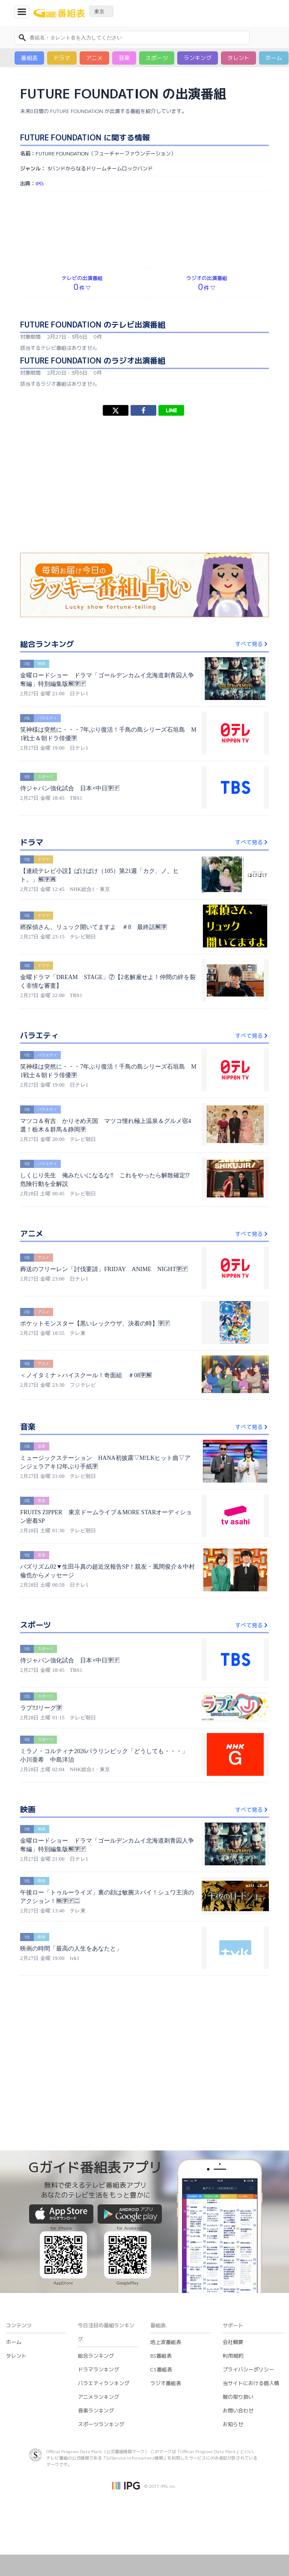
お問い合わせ (238, 2410)
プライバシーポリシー (248, 2369)
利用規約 (233, 2355)
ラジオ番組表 (165, 2383)
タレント (238, 58)
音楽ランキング (96, 2410)
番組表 (29, 58)
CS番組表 (161, 2369)
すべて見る (252, 644)
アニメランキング (98, 2396)
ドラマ (62, 58)
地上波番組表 (165, 2342)
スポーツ (157, 58)
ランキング (198, 58)
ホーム (273, 58)
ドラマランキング (98, 2369)
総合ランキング (96, 2355)
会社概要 (233, 2342)
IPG (40, 183)
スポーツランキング (101, 2424)
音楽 (124, 58)
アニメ (94, 58)
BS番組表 (161, 2355)
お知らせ (233, 2424)
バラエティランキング (103, 2383)
